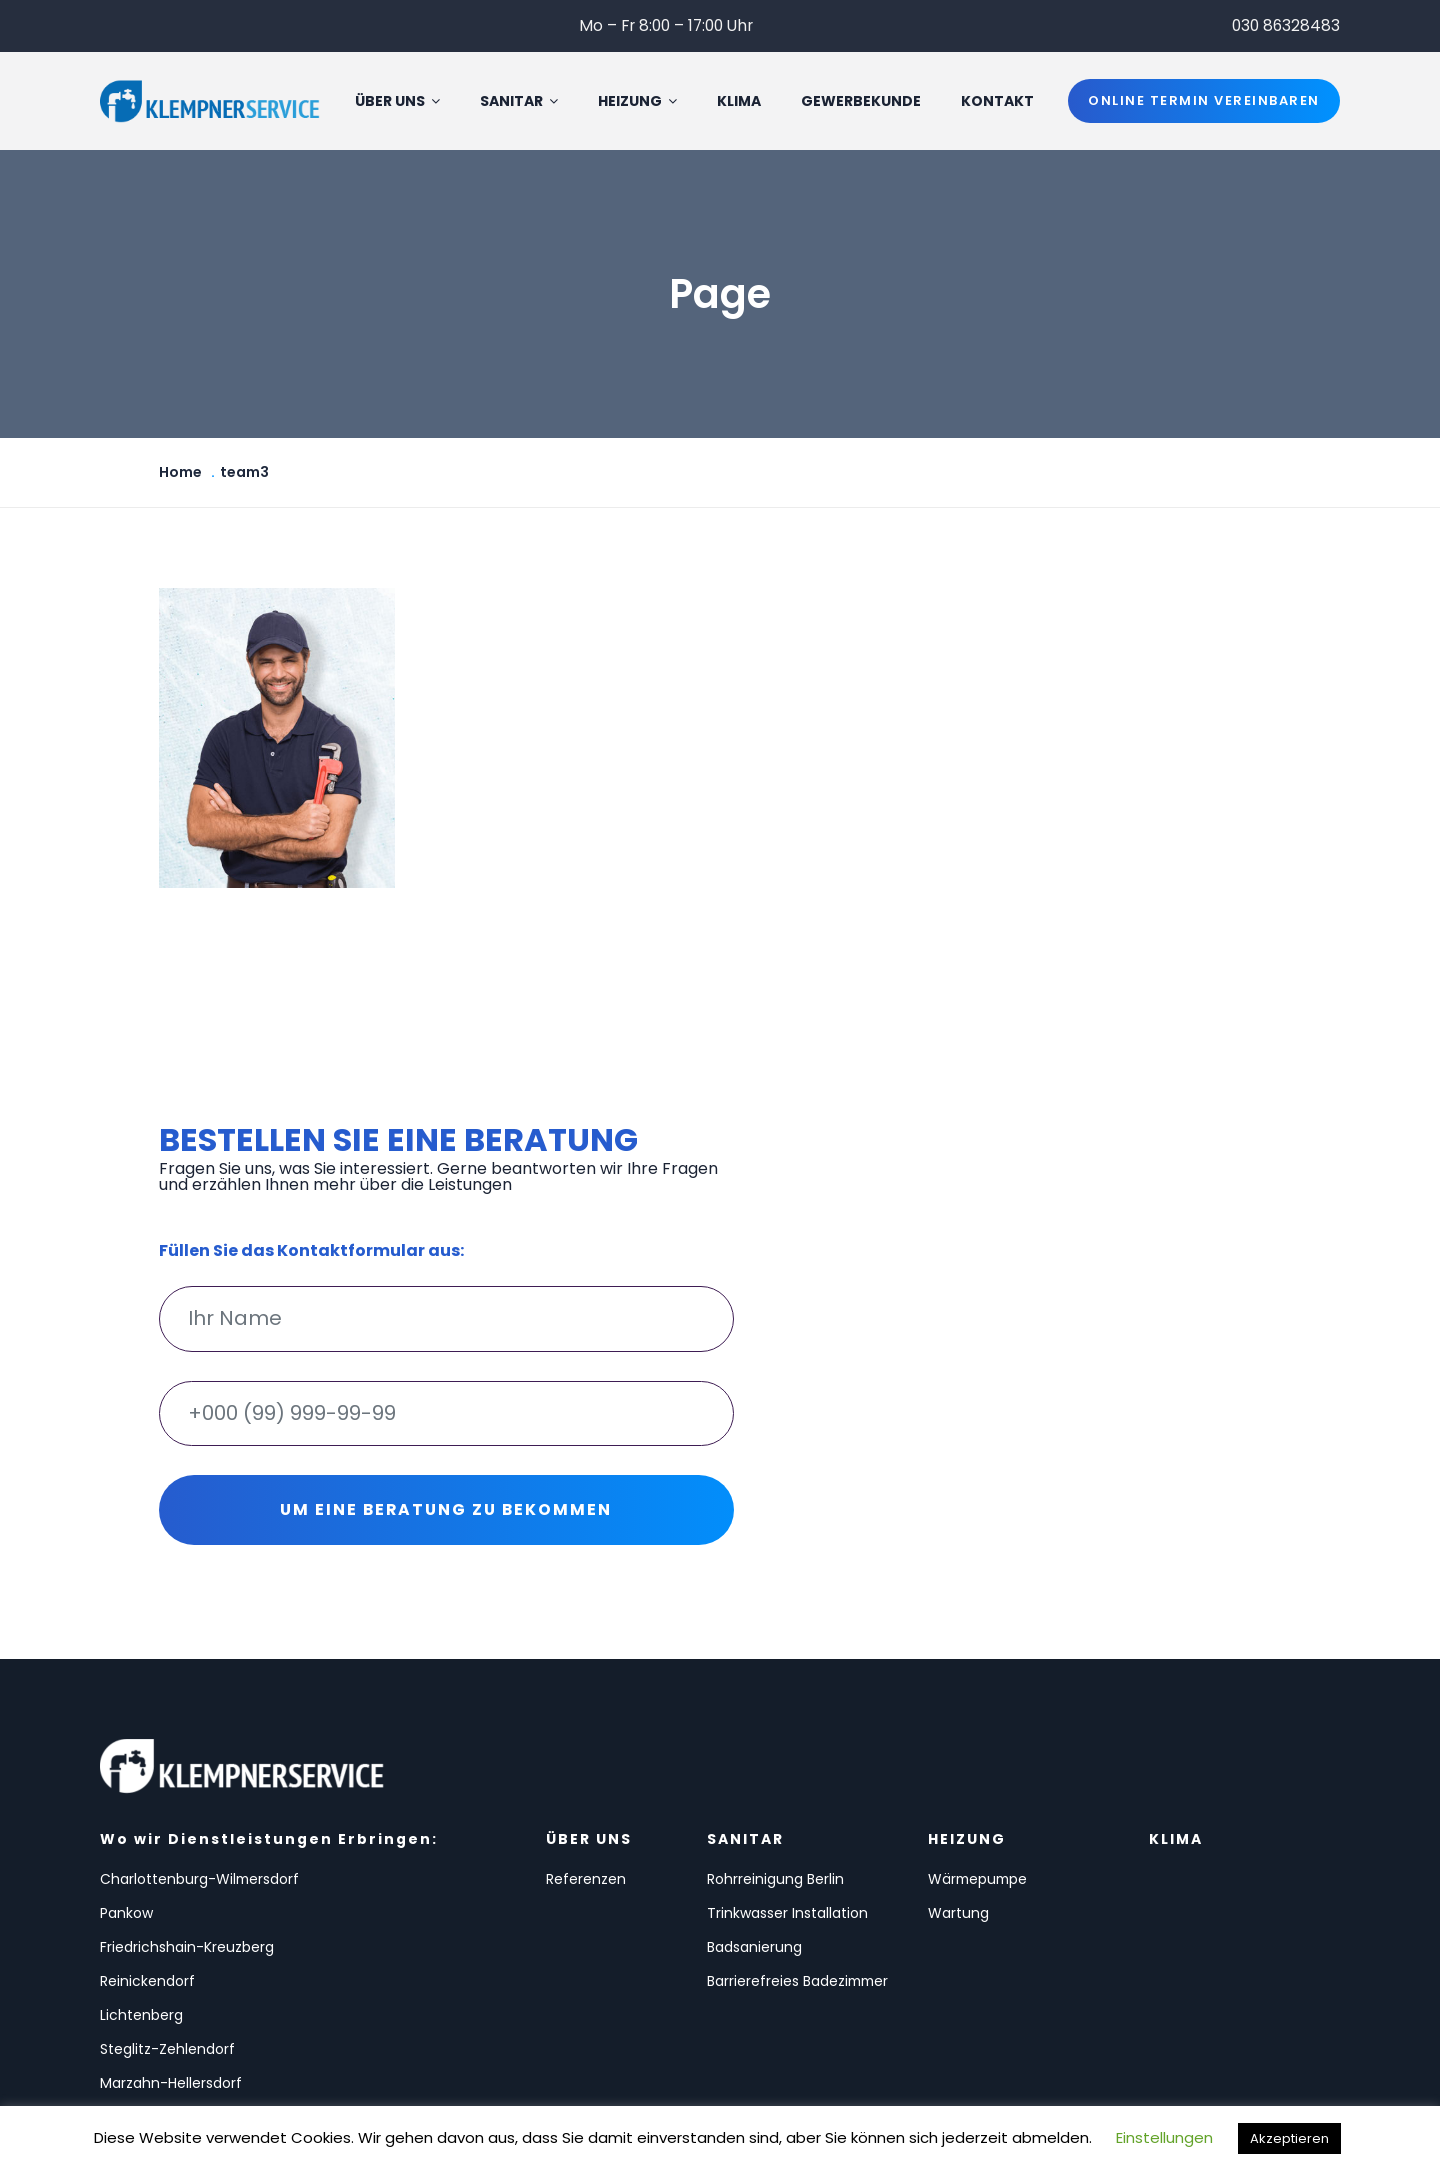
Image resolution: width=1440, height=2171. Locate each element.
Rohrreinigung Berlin (663, 1857)
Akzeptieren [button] (1289, 2138)
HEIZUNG (643, 102)
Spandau (322, 1988)
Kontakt (1003, 102)
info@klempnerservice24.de (1240, 1973)
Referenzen (521, 1874)
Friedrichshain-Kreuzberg (152, 1912)
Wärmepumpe (824, 1857)
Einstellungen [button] (1164, 2137)
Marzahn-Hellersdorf (171, 1988)
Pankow (317, 1857)
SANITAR (525, 102)
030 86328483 (1284, 25)
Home (180, 474)
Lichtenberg (141, 1954)
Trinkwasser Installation (635, 1898)
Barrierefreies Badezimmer (641, 1981)
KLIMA (745, 102)
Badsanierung (642, 1940)
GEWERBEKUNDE (867, 102)
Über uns (403, 102)
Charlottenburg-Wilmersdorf (158, 1864)
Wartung (803, 1891)
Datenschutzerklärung (1217, 2017)
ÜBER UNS (503, 1825)
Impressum (1173, 2061)
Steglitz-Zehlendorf (358, 1954)
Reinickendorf (338, 1905)
